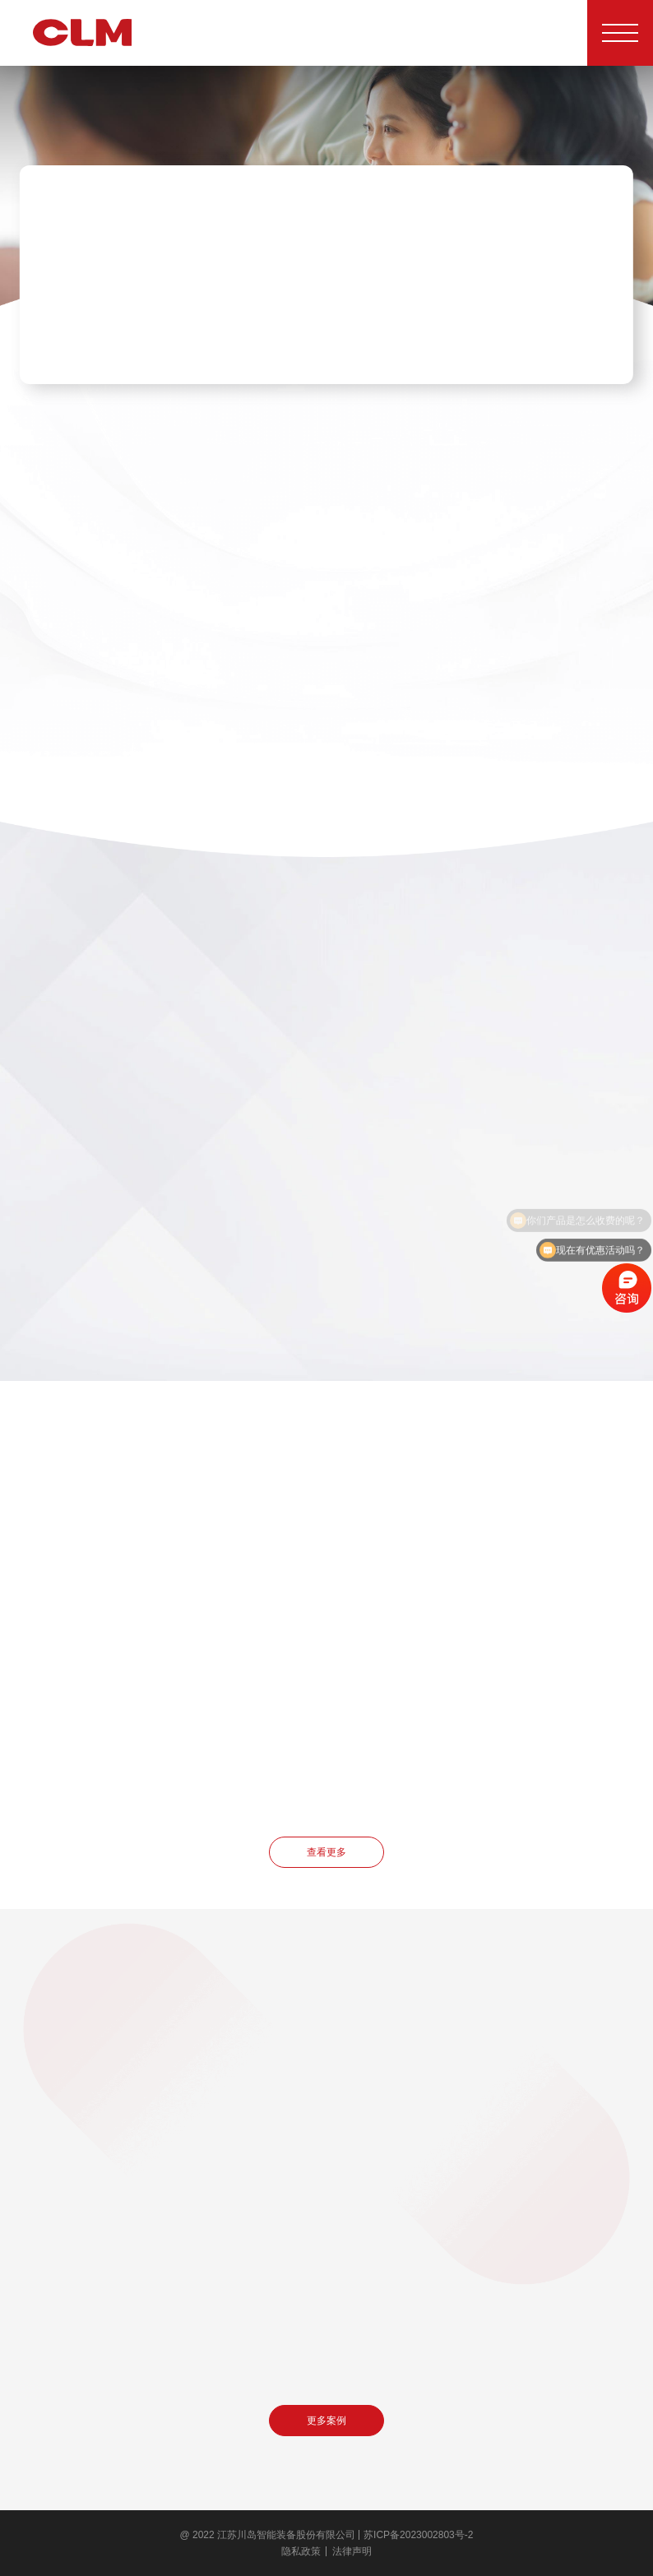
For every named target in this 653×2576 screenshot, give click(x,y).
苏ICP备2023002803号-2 (418, 2535)
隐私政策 (301, 2551)
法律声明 (352, 2551)
